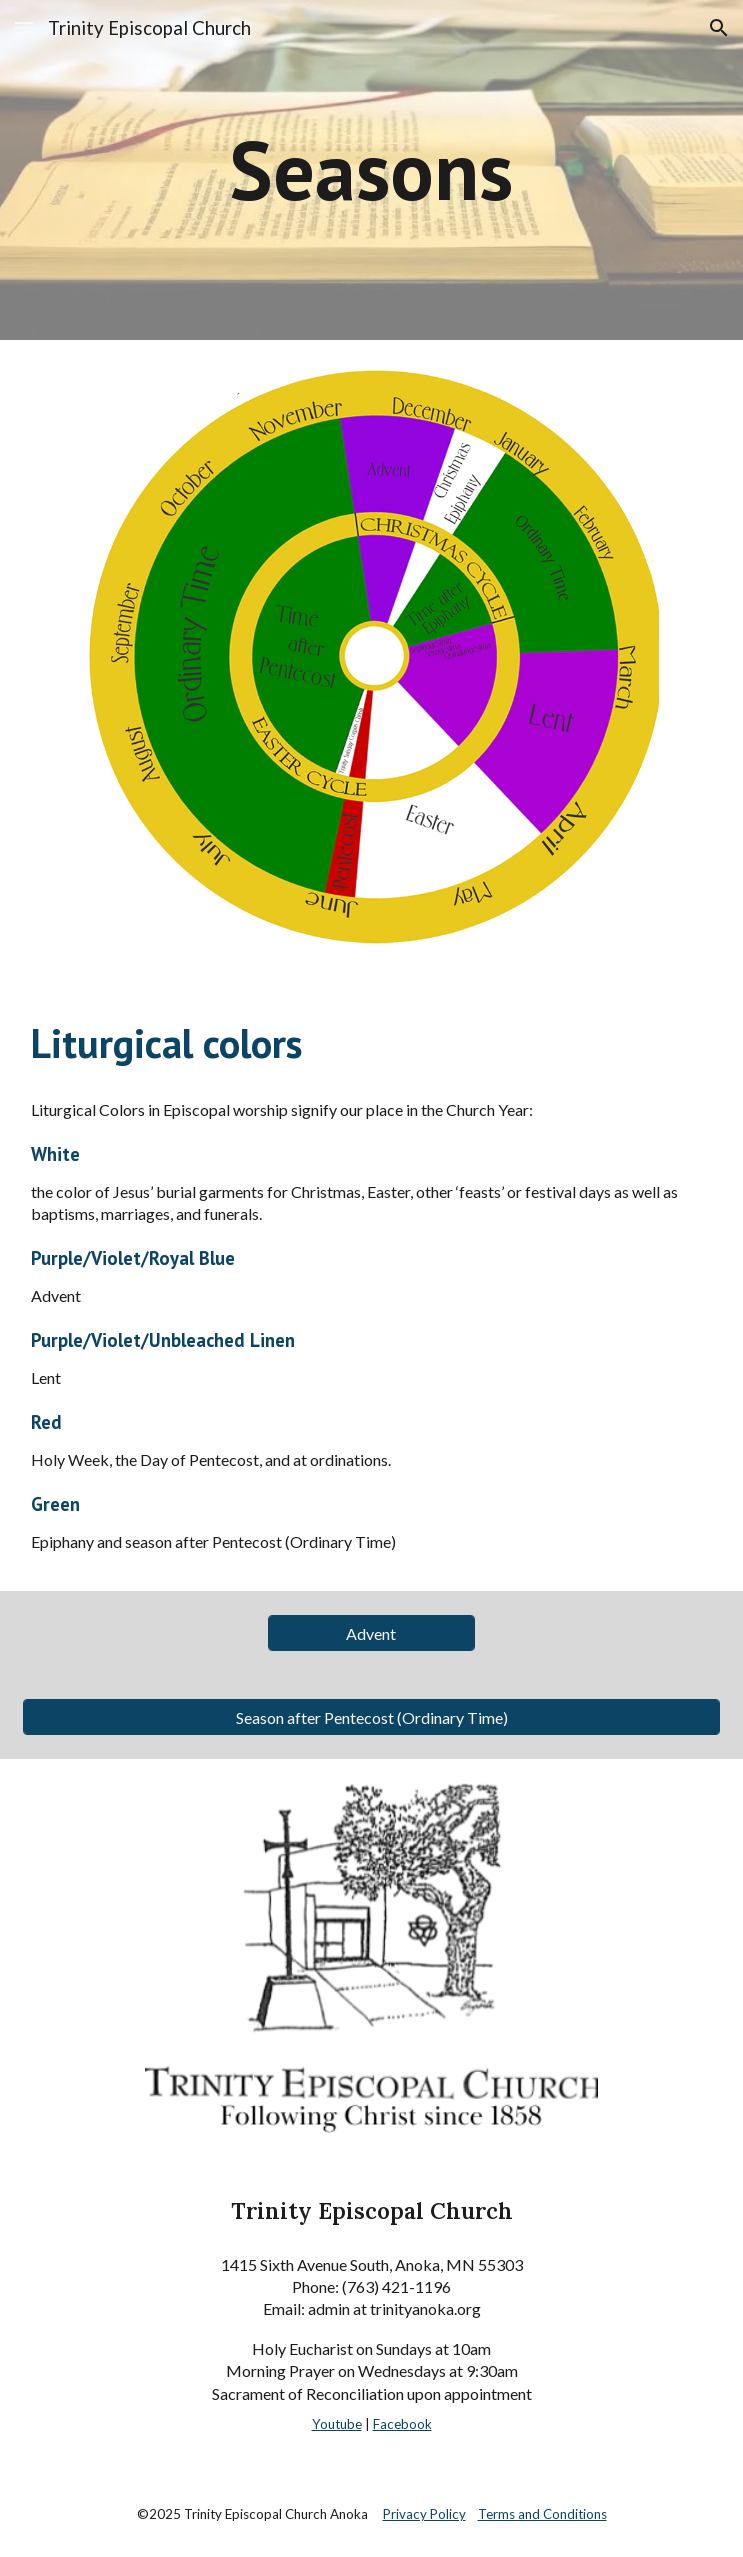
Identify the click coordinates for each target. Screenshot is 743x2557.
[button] (24, 27)
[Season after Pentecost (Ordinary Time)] (371, 1717)
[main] (371, 170)
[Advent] (372, 1633)
